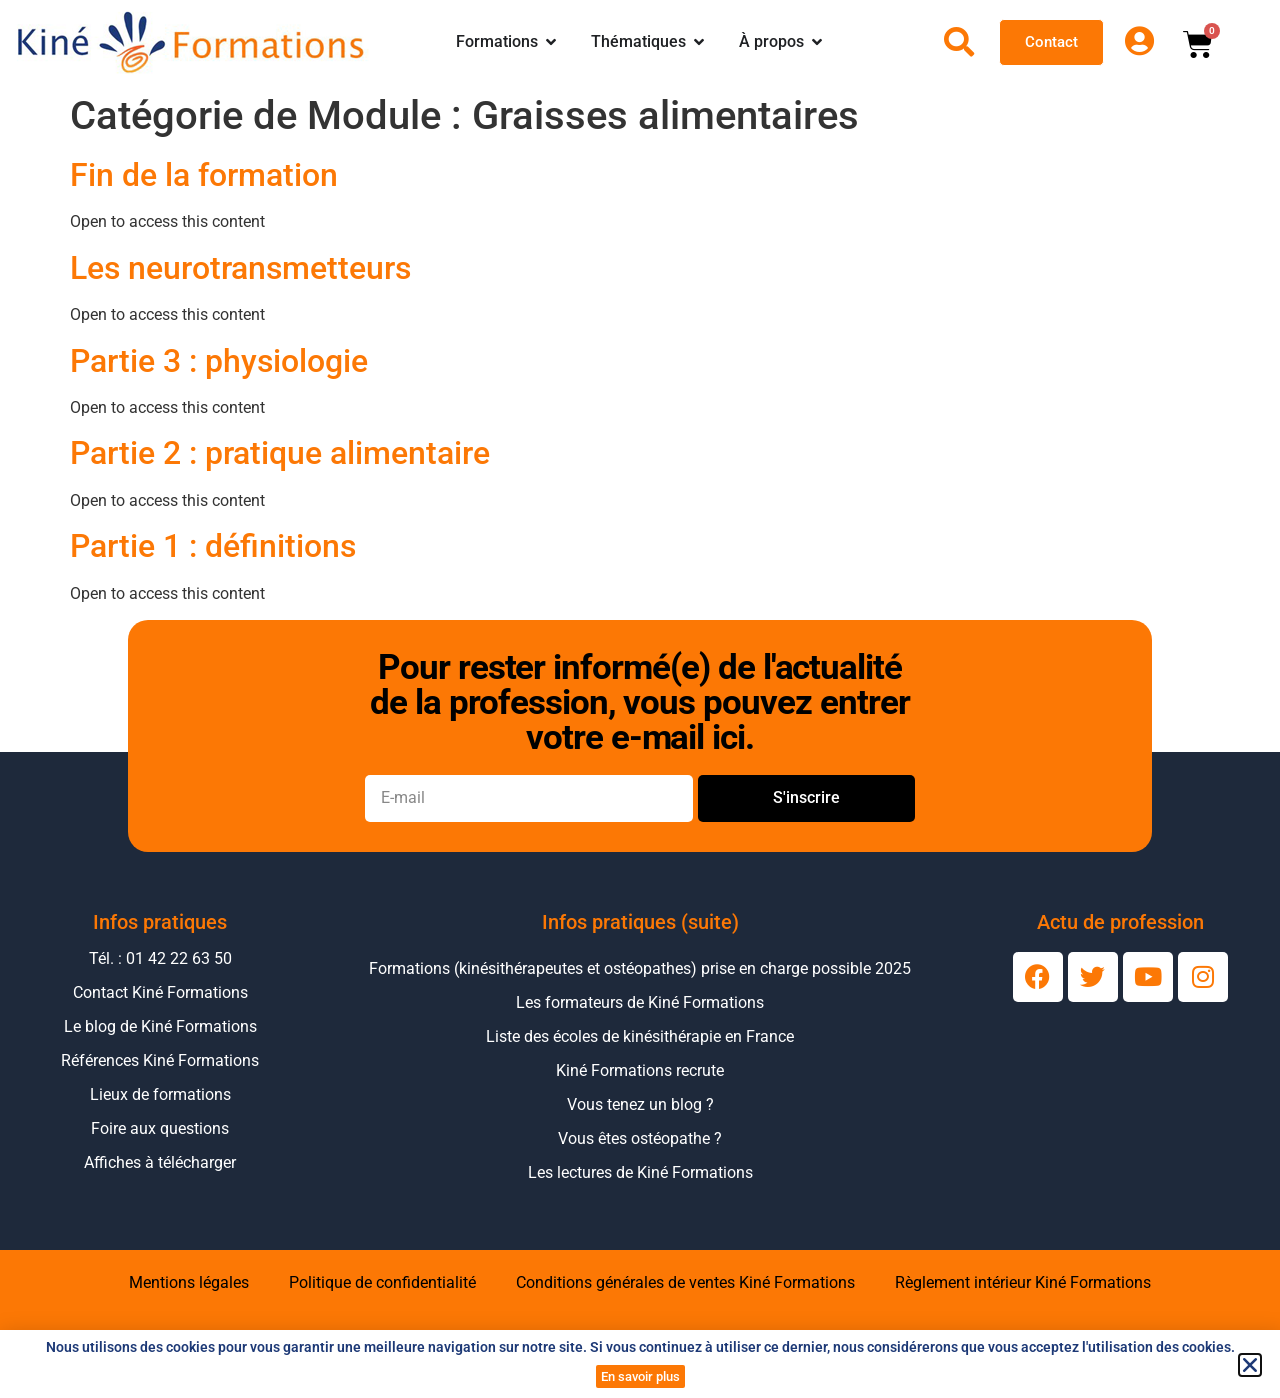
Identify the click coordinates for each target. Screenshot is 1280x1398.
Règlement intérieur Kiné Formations (1023, 1282)
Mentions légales (189, 1282)
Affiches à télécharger (160, 1162)
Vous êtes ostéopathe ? (640, 1138)
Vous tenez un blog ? (640, 1104)
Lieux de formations (160, 1094)
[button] (1250, 1365)
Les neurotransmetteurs (240, 268)
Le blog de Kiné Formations (160, 1026)
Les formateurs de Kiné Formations (640, 1002)
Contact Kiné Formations (160, 992)
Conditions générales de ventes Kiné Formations (685, 1282)
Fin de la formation (204, 175)
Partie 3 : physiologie (219, 361)
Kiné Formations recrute (640, 1070)
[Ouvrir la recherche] (959, 42)
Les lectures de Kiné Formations (640, 1172)
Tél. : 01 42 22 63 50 (160, 958)
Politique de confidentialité (382, 1282)
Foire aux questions (160, 1128)
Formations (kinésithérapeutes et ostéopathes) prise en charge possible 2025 (640, 968)
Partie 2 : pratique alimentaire (280, 453)
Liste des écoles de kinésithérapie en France (640, 1036)
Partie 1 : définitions (213, 546)
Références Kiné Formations (160, 1060)
